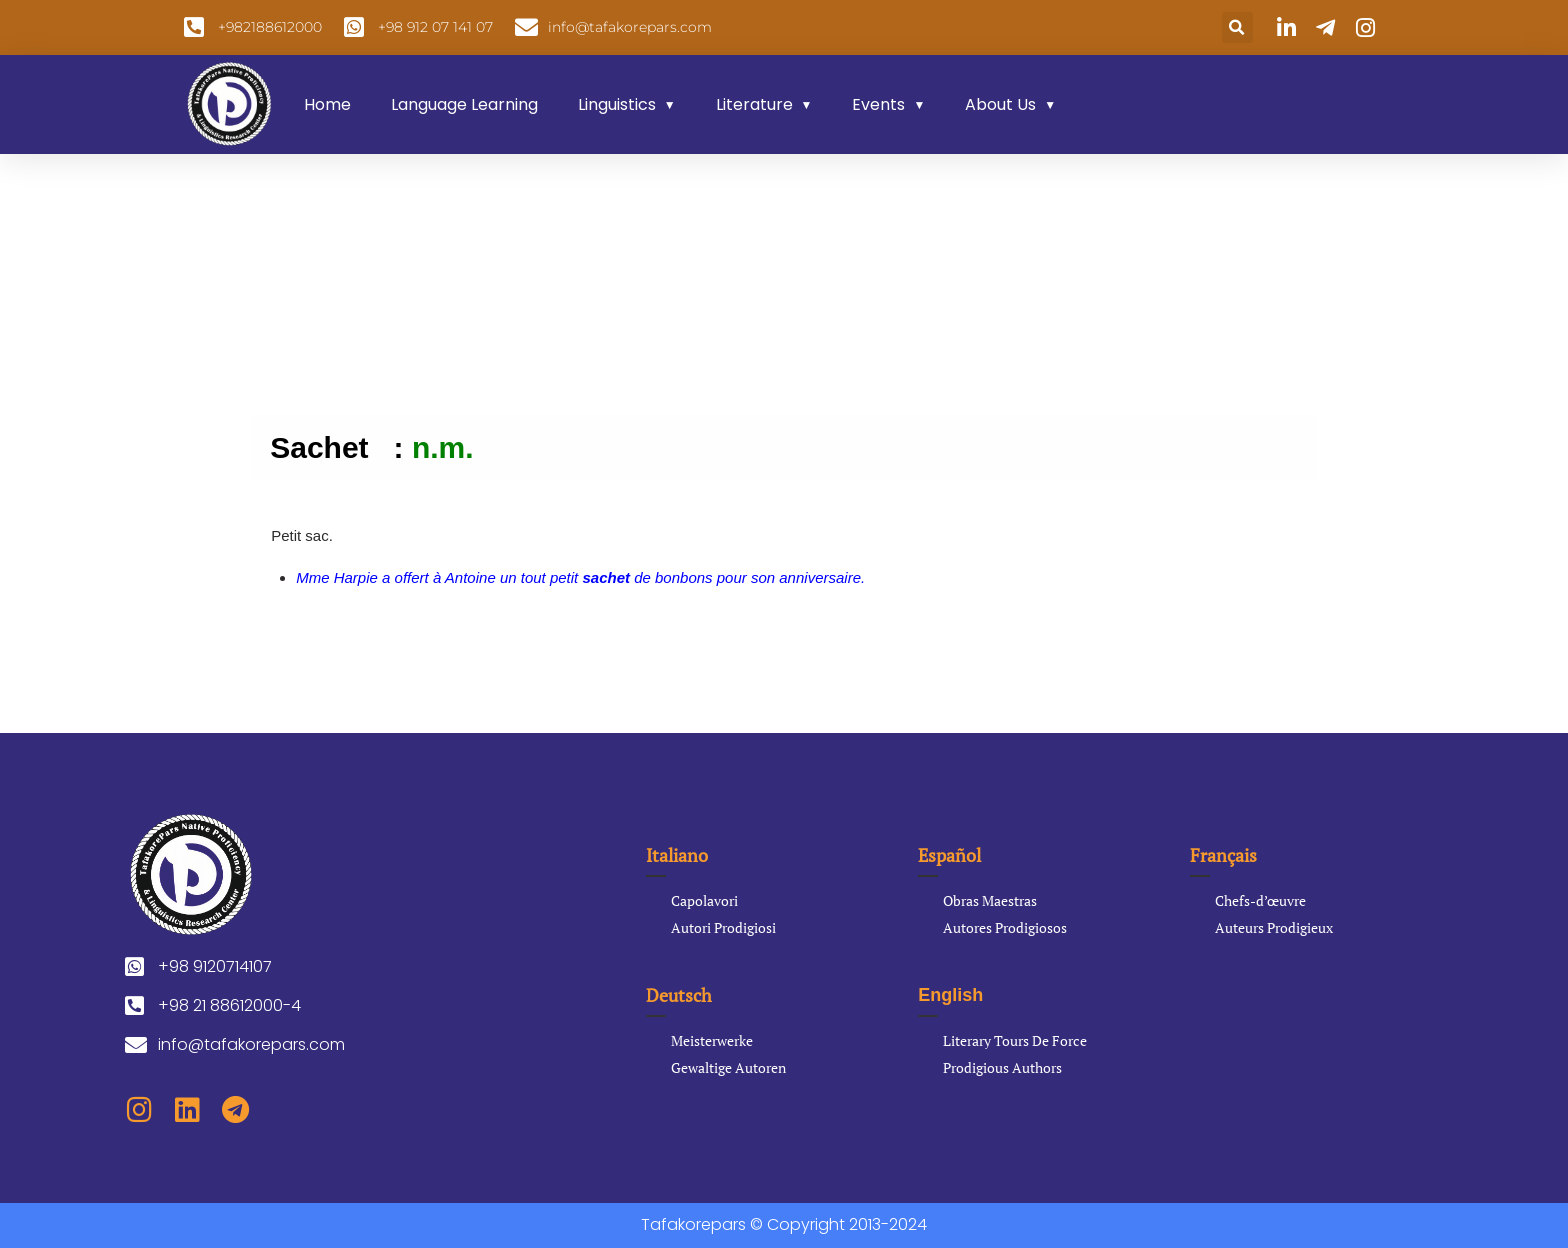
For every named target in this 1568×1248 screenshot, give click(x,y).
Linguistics (617, 104)
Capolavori (704, 900)
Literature (754, 104)
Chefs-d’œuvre (1260, 900)
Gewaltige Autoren (728, 1067)
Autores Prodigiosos (1005, 927)
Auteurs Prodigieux (1274, 927)
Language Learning (464, 104)
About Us (1000, 104)
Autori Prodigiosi (723, 927)
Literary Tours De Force (1015, 1040)
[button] (1237, 27)
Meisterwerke (712, 1040)
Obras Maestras (990, 900)
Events (878, 104)
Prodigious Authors (1002, 1067)
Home (327, 104)
